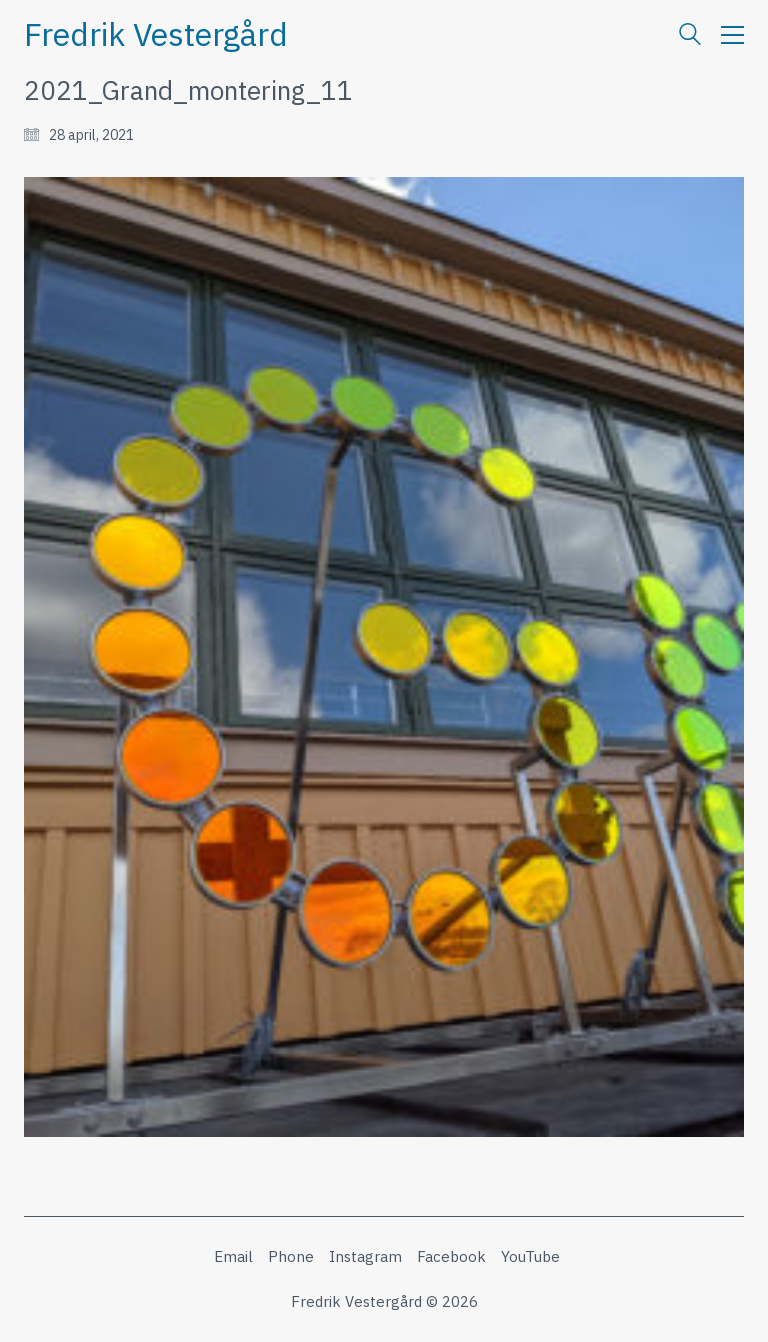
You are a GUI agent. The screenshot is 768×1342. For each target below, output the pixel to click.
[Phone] (291, 1257)
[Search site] (690, 36)
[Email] (233, 1257)
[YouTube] (530, 1257)
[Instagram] (365, 1257)
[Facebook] (451, 1257)
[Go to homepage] (156, 34)
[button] (732, 35)
